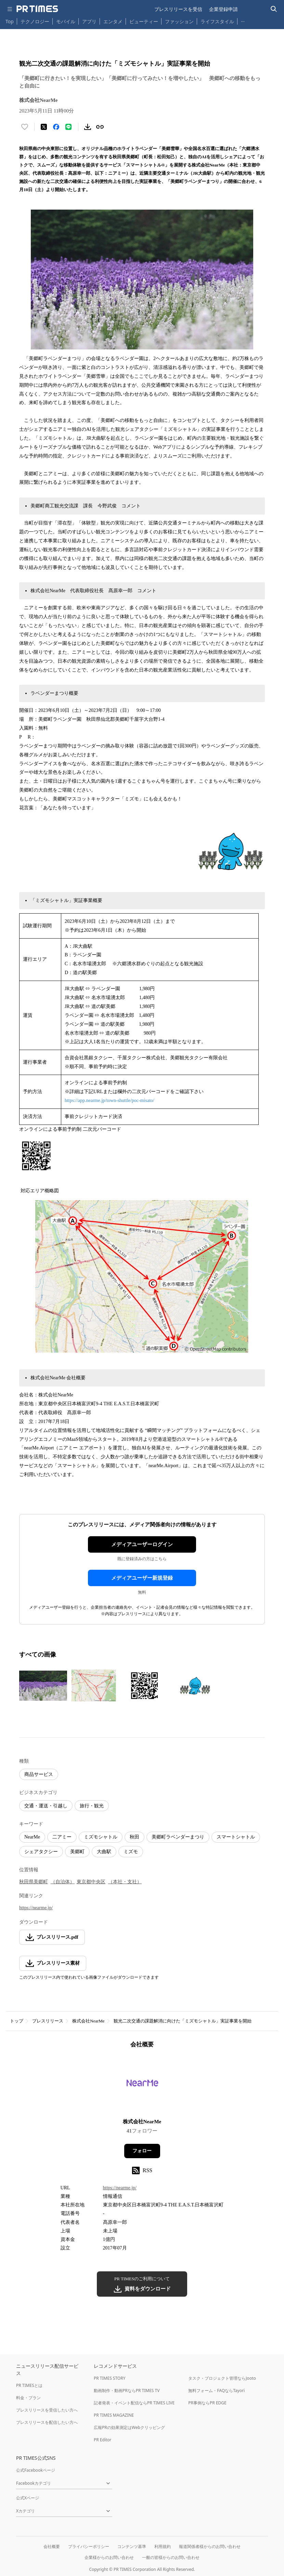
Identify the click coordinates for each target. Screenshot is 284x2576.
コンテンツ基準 (131, 2546)
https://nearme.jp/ (36, 1907)
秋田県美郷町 (33, 1881)
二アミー (62, 1837)
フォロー (142, 2150)
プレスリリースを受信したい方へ (47, 2410)
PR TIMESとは (29, 2385)
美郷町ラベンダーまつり (178, 1837)
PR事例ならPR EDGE (207, 2403)
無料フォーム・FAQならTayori (216, 2390)
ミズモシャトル (100, 1837)
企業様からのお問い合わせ (109, 2557)
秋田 (134, 1837)
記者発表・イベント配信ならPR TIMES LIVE (134, 2403)
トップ (16, 2020)
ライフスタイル (217, 21)
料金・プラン (28, 2398)
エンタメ (112, 21)
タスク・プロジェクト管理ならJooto (222, 2378)
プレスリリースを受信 (178, 9)
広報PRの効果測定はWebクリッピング (129, 2427)
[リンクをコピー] (99, 126)
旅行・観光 (92, 1805)
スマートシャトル (236, 1837)
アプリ (89, 21)
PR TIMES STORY (110, 2378)
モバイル (65, 21)
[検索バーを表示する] (274, 9)
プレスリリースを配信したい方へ (47, 2422)
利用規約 (162, 2546)
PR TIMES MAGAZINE (114, 2415)
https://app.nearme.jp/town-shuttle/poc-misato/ (109, 1100)
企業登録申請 (223, 9)
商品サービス (38, 1774)
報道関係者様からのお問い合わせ (210, 2546)
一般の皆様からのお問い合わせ (170, 2557)
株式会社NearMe (88, 2020)
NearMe (32, 1837)
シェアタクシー (41, 1851)
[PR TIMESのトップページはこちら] (37, 9)
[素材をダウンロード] (87, 126)
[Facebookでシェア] (56, 126)
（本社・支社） (125, 1881)
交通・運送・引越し (45, 1805)
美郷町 (77, 1851)
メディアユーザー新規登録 (142, 1578)
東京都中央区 (91, 1881)
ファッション (179, 21)
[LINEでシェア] (68, 126)
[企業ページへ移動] (142, 2085)
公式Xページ (27, 2498)
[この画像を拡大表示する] (43, 1686)
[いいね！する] (24, 126)
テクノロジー (35, 21)
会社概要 (51, 2546)
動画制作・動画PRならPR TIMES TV (126, 2390)
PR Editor (103, 2440)
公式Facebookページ (35, 2470)
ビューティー (143, 21)
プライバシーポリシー (88, 2546)
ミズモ (131, 1851)
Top (9, 21)
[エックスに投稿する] (43, 126)
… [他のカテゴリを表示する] (243, 20)
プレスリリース (47, 2020)
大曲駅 (104, 1851)
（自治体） (63, 1881)
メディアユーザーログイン (142, 1544)
